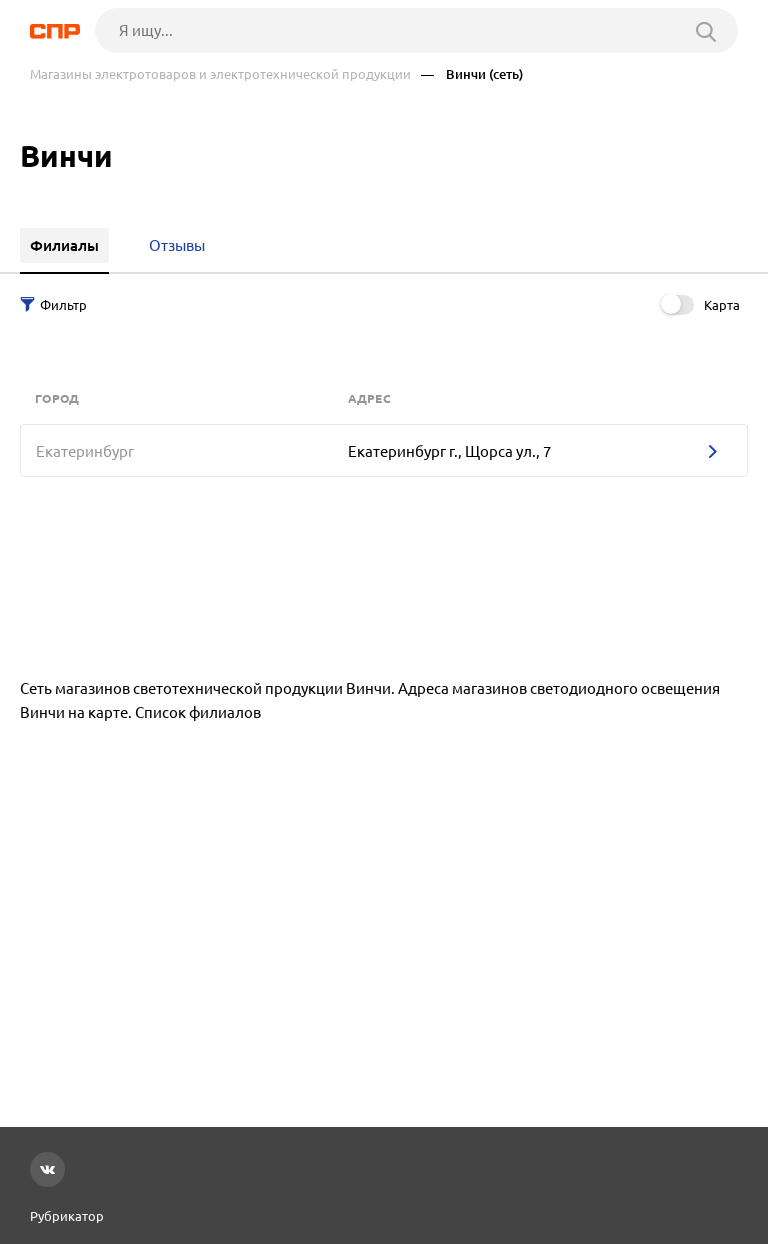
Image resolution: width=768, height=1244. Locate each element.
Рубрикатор (67, 1216)
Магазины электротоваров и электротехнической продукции (220, 74)
